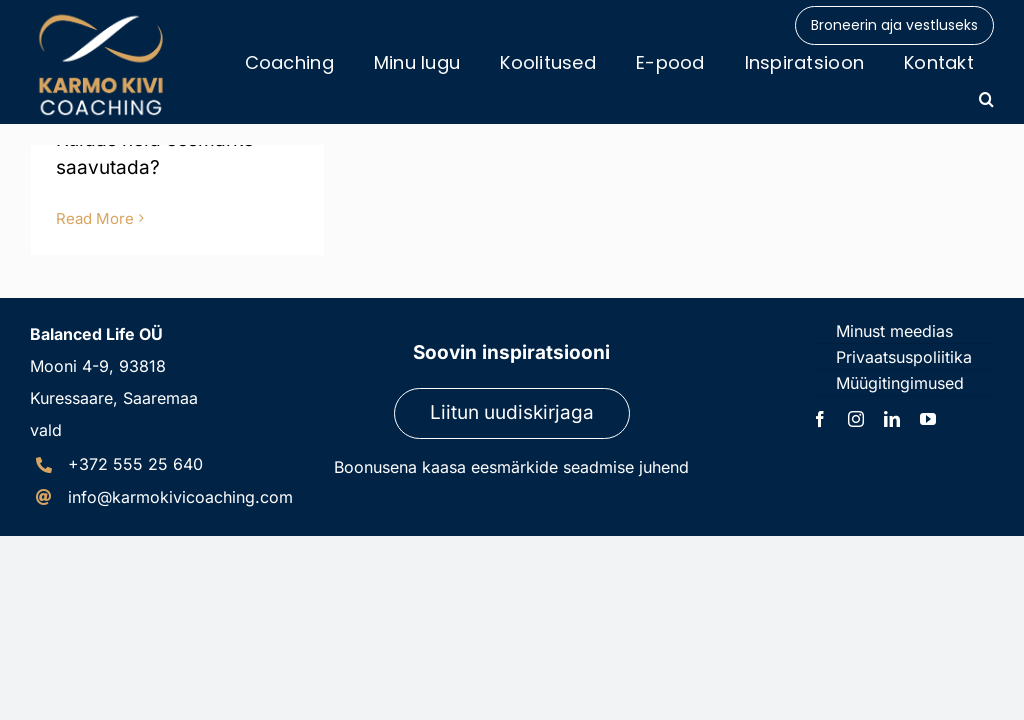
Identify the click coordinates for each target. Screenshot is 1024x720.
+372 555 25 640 (135, 464)
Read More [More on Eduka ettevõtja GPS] (95, 218)
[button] (986, 99)
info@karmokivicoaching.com (180, 497)
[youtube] (928, 419)
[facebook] (820, 419)
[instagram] (856, 419)
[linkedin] (892, 419)
